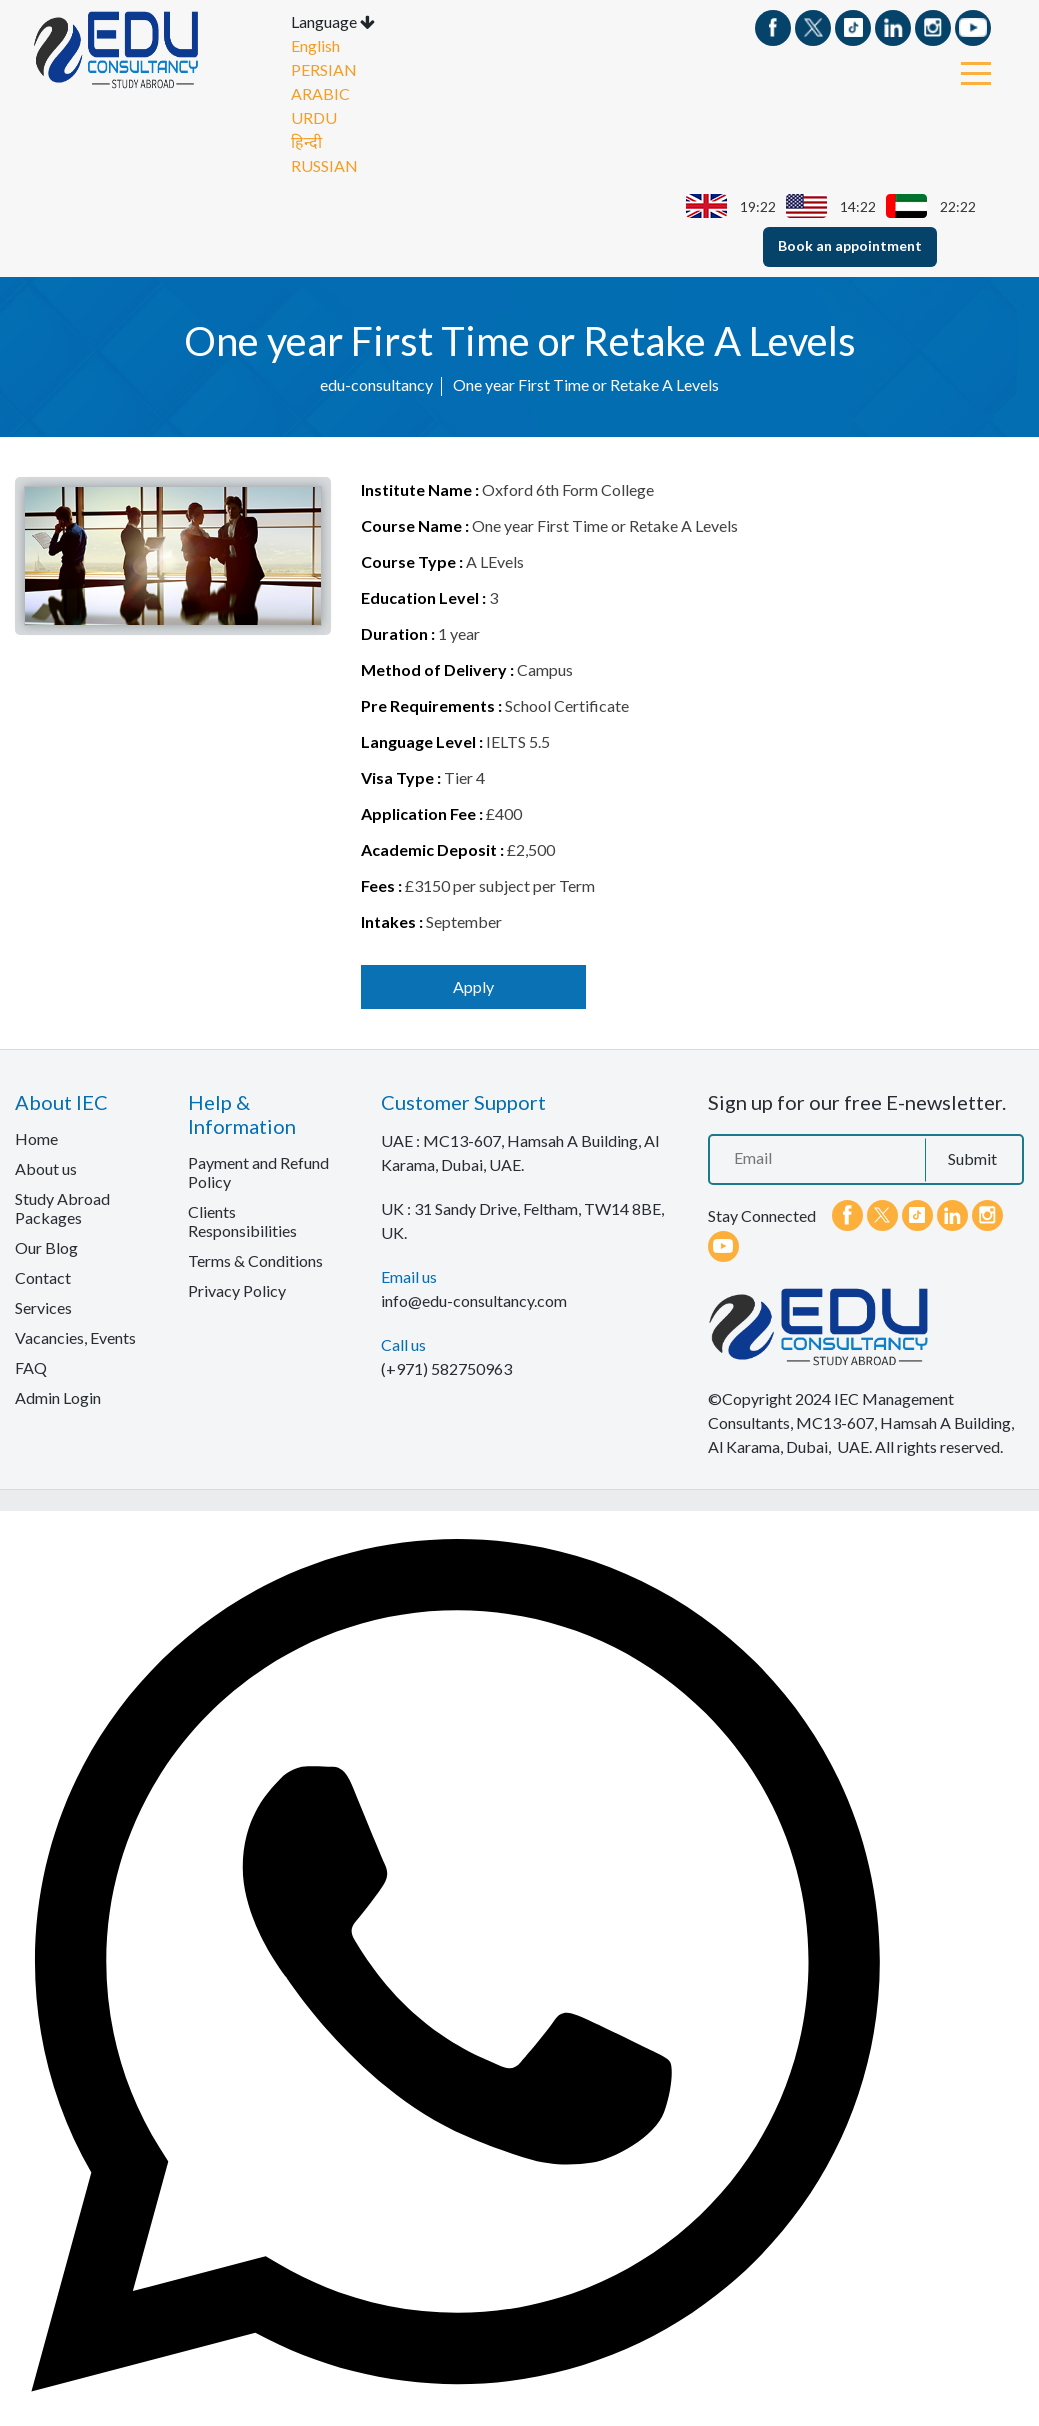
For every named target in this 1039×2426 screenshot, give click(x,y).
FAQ (31, 1367)
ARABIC (320, 93)
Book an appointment (850, 245)
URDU (314, 117)
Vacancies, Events (75, 1337)
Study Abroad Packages (62, 1208)
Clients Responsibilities (242, 1221)
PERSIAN (324, 69)
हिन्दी (306, 141)
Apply (473, 986)
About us (46, 1168)
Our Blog (46, 1247)
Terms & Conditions (255, 1260)
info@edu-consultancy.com (474, 1300)
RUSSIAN (324, 165)
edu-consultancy (376, 384)
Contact (43, 1277)
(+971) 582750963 (446, 1368)
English (315, 45)
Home (36, 1138)
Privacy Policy (237, 1290)
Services (43, 1307)
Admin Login (58, 1397)
